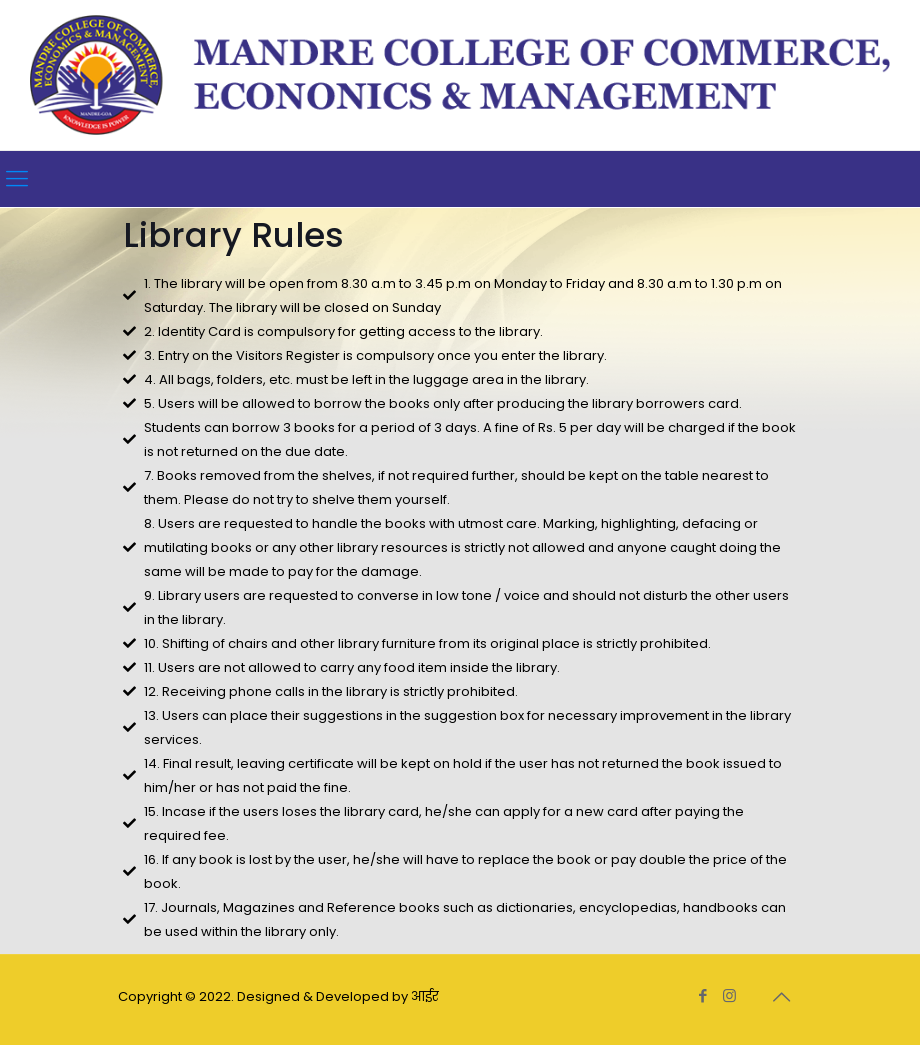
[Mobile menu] (17, 179)
